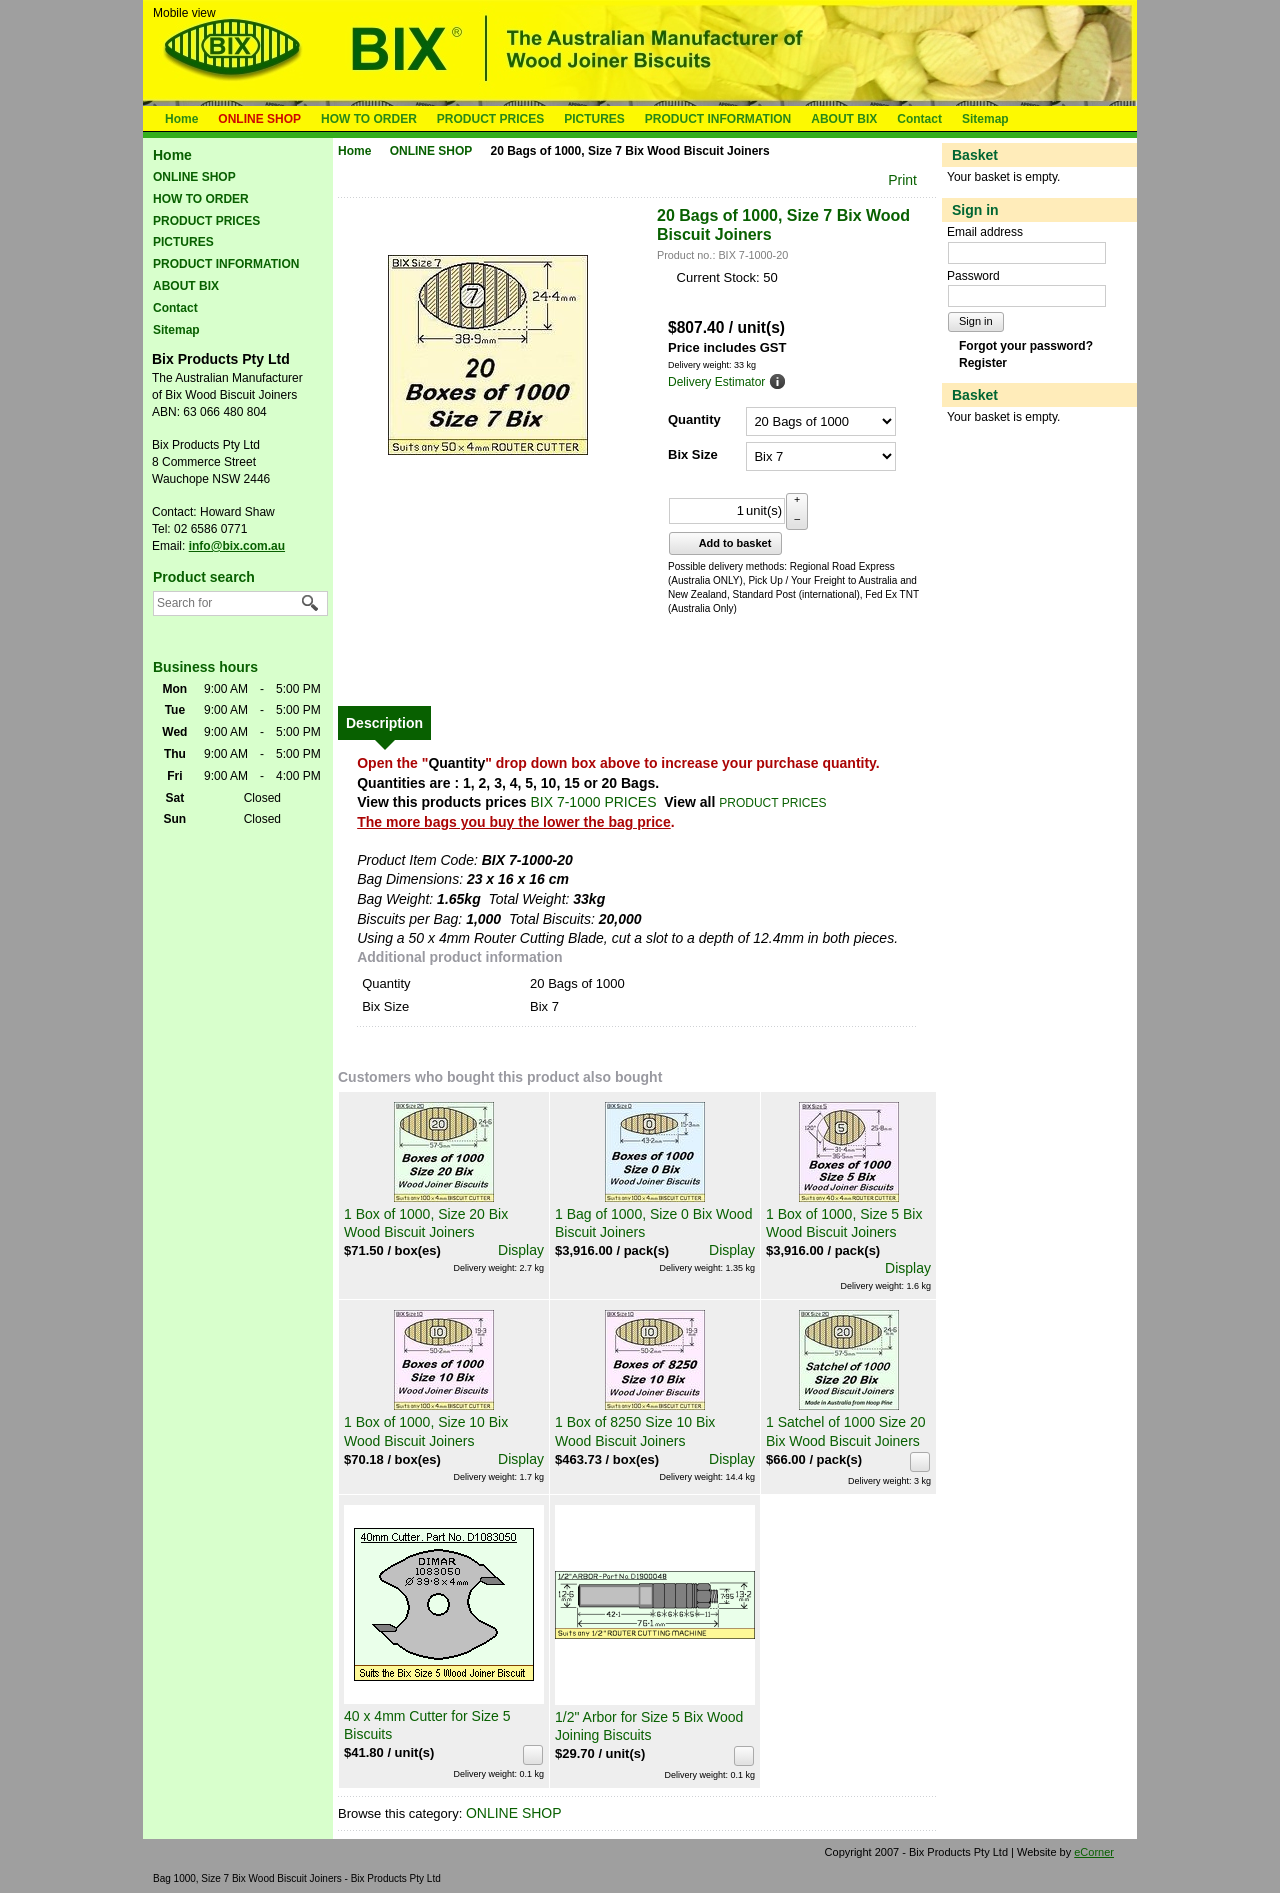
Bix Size (693, 454)
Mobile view (184, 13)
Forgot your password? (1026, 346)
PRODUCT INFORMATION (718, 119)
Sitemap (985, 119)
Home (181, 119)
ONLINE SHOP (259, 119)
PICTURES (594, 119)
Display (521, 1250)
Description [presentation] (384, 723)
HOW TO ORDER (369, 119)
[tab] (384, 723)
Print (902, 180)
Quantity (694, 419)
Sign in (976, 321)
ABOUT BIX (844, 119)
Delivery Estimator (716, 382)
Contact (919, 119)
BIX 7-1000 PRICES (593, 802)
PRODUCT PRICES (490, 119)
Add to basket (723, 543)
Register (983, 363)
